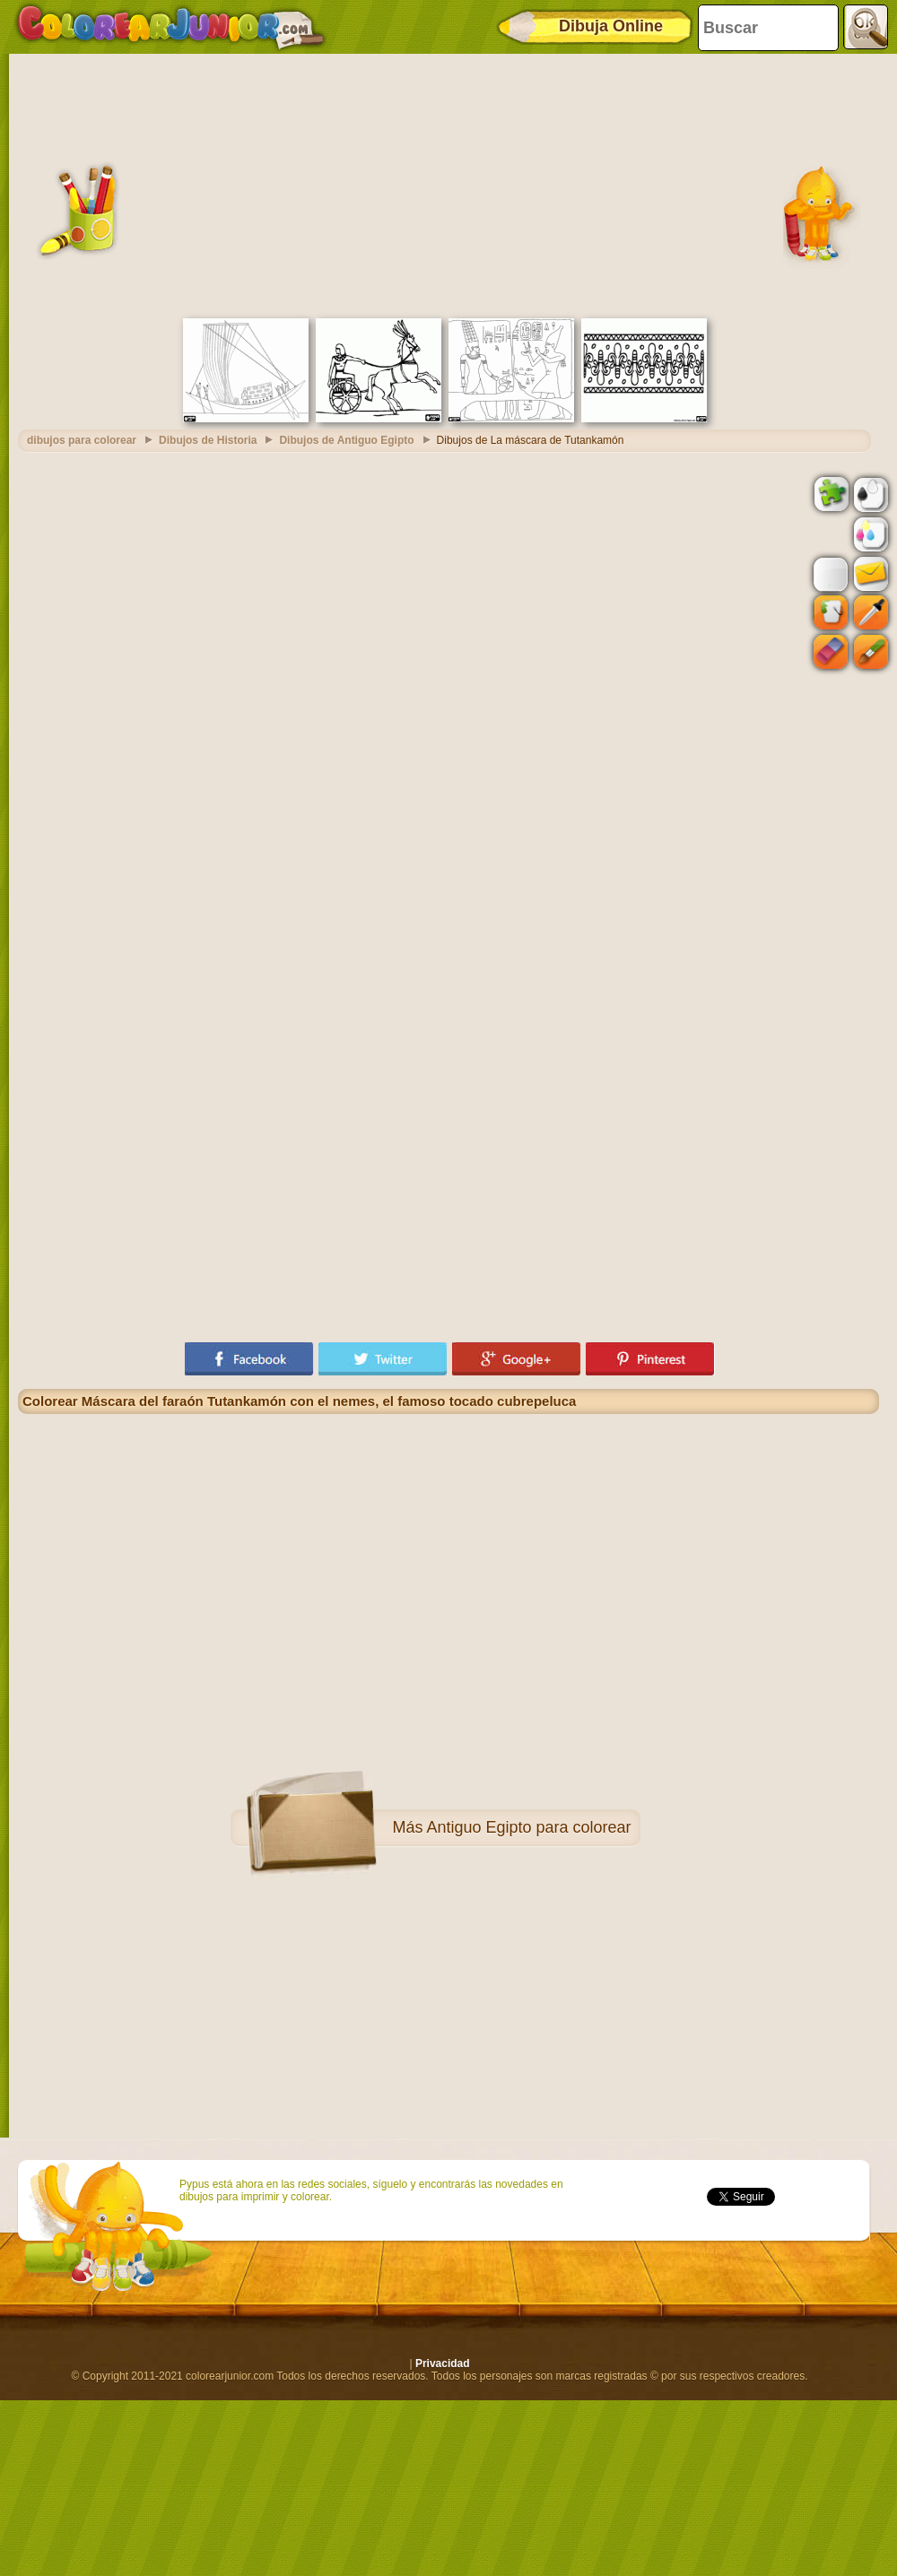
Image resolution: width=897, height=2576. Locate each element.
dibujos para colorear (81, 440)
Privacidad (442, 2363)
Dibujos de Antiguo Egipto (346, 440)
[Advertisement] (448, 183)
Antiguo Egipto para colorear (528, 1827)
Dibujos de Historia (208, 440)
